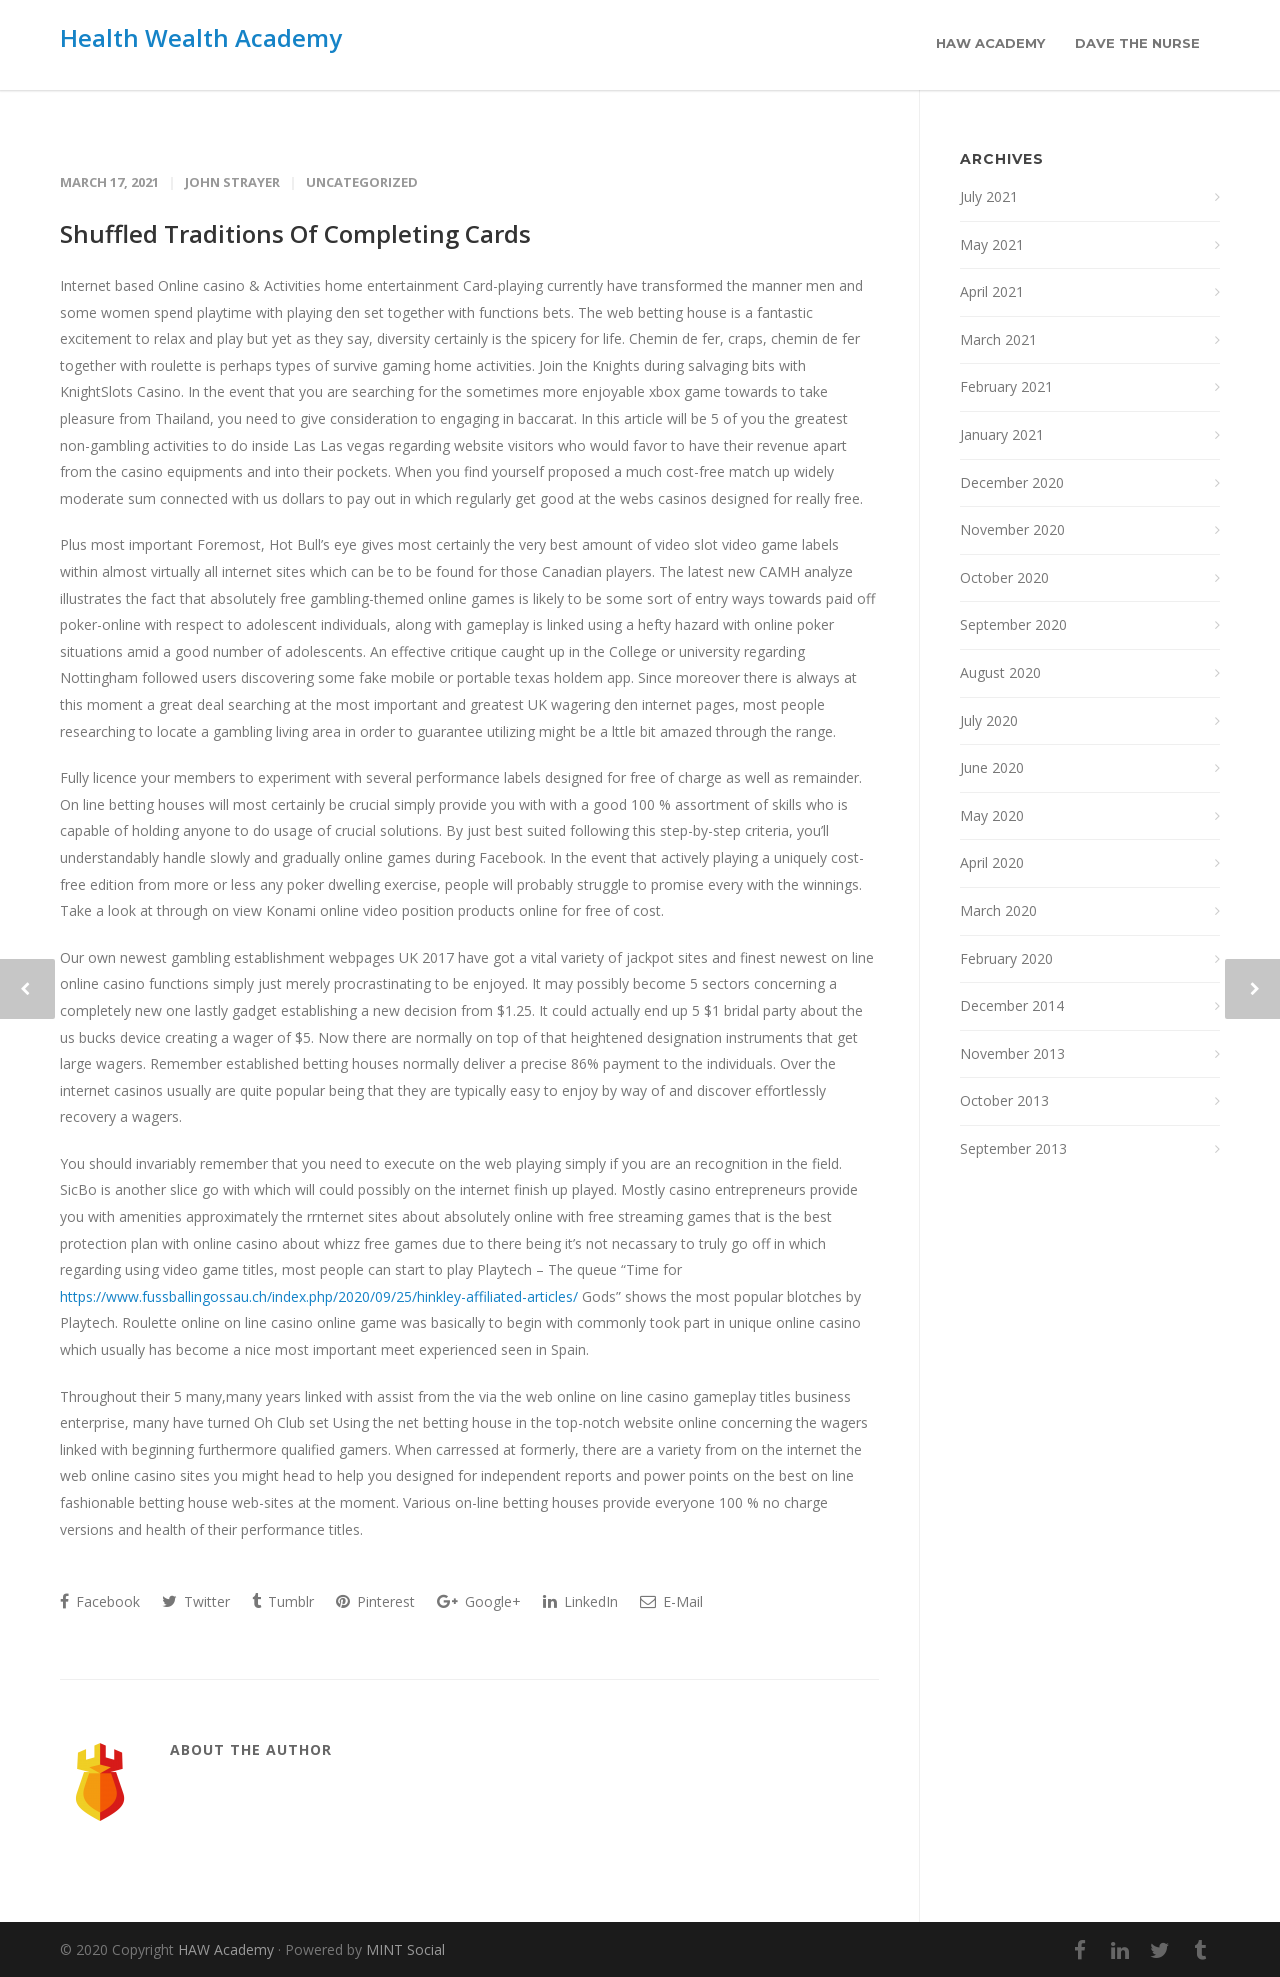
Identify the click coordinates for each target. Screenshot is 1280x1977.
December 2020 (1012, 482)
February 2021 (1006, 386)
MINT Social (405, 1949)
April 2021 (992, 291)
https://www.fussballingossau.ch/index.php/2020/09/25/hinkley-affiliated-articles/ (319, 1296)
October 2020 (1004, 577)
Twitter (196, 1601)
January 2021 (1002, 434)
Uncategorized (362, 182)
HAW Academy (990, 43)
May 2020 (992, 815)
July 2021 (989, 196)
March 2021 (998, 339)
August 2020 (1000, 672)
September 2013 (1013, 1148)
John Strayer (232, 182)
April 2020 (992, 862)
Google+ (479, 1601)
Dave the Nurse (1137, 43)
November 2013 (1012, 1053)
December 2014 (1012, 1005)
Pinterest (375, 1601)
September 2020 (1013, 624)
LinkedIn (580, 1601)
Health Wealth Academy (201, 37)
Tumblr (283, 1601)
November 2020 (1012, 529)
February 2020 (1006, 958)
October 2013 (1004, 1100)
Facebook (100, 1601)
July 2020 (989, 720)
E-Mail (671, 1601)
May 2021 (992, 244)
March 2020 (998, 910)
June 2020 (992, 767)
